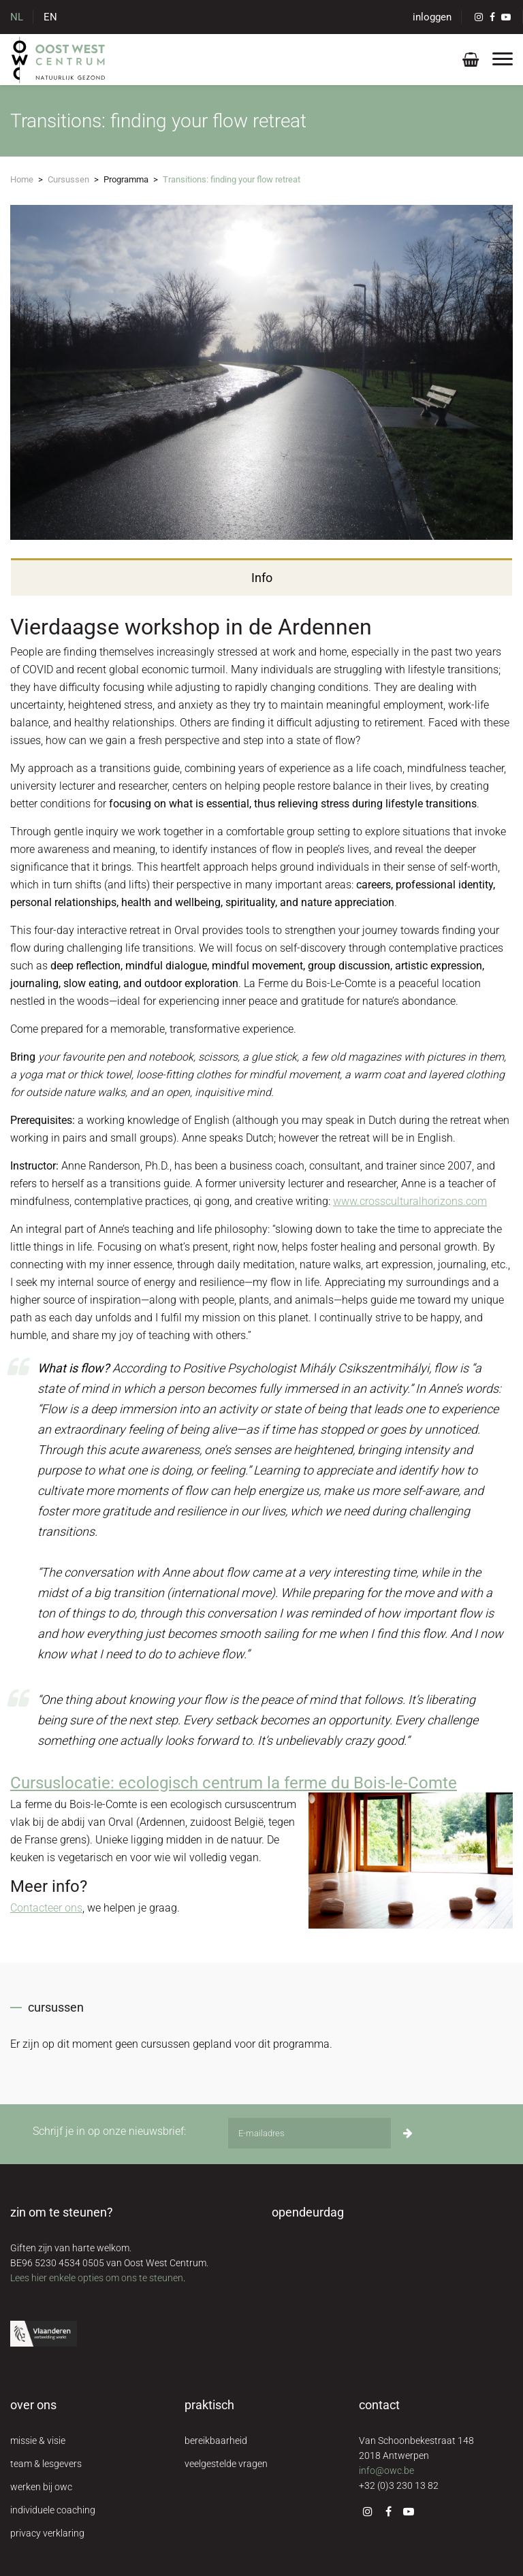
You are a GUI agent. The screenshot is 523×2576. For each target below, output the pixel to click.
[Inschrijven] (408, 2133)
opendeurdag (308, 2212)
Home (21, 179)
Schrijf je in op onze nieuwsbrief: (109, 2131)
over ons (33, 2405)
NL (16, 17)
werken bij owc (41, 2486)
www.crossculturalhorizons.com (410, 1201)
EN (50, 17)
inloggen (432, 17)
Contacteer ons (46, 1907)
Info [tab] (261, 577)
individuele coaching (52, 2510)
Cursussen (68, 179)
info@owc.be (386, 2470)
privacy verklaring (47, 2533)
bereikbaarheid (216, 2440)
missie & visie (37, 2440)
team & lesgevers (46, 2463)
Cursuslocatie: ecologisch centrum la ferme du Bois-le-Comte (233, 1782)
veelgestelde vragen (226, 2463)
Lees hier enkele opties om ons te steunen (96, 2277)
